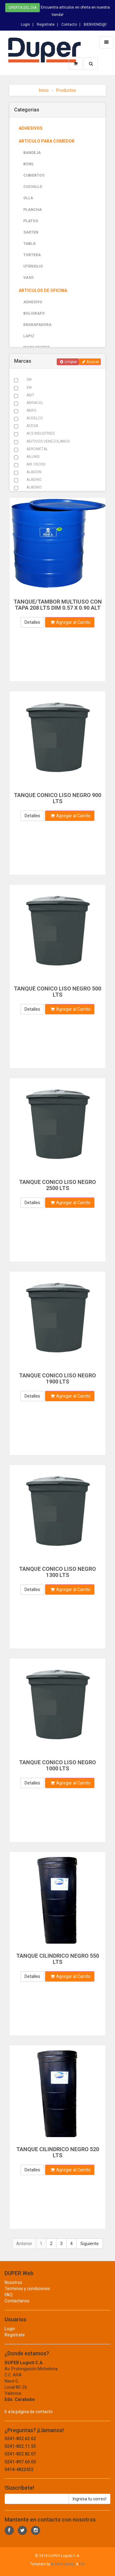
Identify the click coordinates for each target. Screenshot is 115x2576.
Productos (66, 90)
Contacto (69, 24)
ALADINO (34, 479)
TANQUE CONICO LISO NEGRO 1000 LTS (57, 1765)
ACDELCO (34, 418)
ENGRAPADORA (37, 325)
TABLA (29, 244)
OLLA (28, 198)
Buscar (90, 362)
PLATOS (30, 221)
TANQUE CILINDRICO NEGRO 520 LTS (57, 2152)
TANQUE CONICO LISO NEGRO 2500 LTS (57, 1185)
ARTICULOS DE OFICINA (43, 290)
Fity (82, 2564)
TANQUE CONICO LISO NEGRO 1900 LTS (57, 1378)
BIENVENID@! (95, 24)
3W (29, 387)
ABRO (31, 410)
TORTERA (32, 255)
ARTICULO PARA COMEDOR (47, 141)
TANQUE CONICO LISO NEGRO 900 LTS (57, 798)
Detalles (32, 622)
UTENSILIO (33, 266)
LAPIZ (28, 336)
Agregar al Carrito (70, 622)
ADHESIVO (32, 302)
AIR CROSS (35, 464)
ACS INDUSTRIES (40, 433)
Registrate (46, 24)
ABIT (30, 395)
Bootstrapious (63, 2564)
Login (25, 24)
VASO (28, 277)
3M (29, 379)
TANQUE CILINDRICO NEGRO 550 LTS (57, 1959)
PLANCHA (32, 210)
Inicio (44, 90)
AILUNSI (33, 457)
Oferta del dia (22, 8)
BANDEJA (32, 153)
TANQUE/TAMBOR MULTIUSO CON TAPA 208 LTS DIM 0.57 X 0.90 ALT (57, 604)
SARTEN (30, 232)
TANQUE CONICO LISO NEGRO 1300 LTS (57, 1572)
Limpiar (68, 362)
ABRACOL (34, 403)
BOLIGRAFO (34, 313)
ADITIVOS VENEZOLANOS (48, 441)
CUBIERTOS (33, 175)
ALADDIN (33, 472)
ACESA (32, 426)
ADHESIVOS (31, 128)
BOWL (28, 164)
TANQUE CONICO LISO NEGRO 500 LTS (57, 991)
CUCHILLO (32, 187)
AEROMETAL (37, 449)
